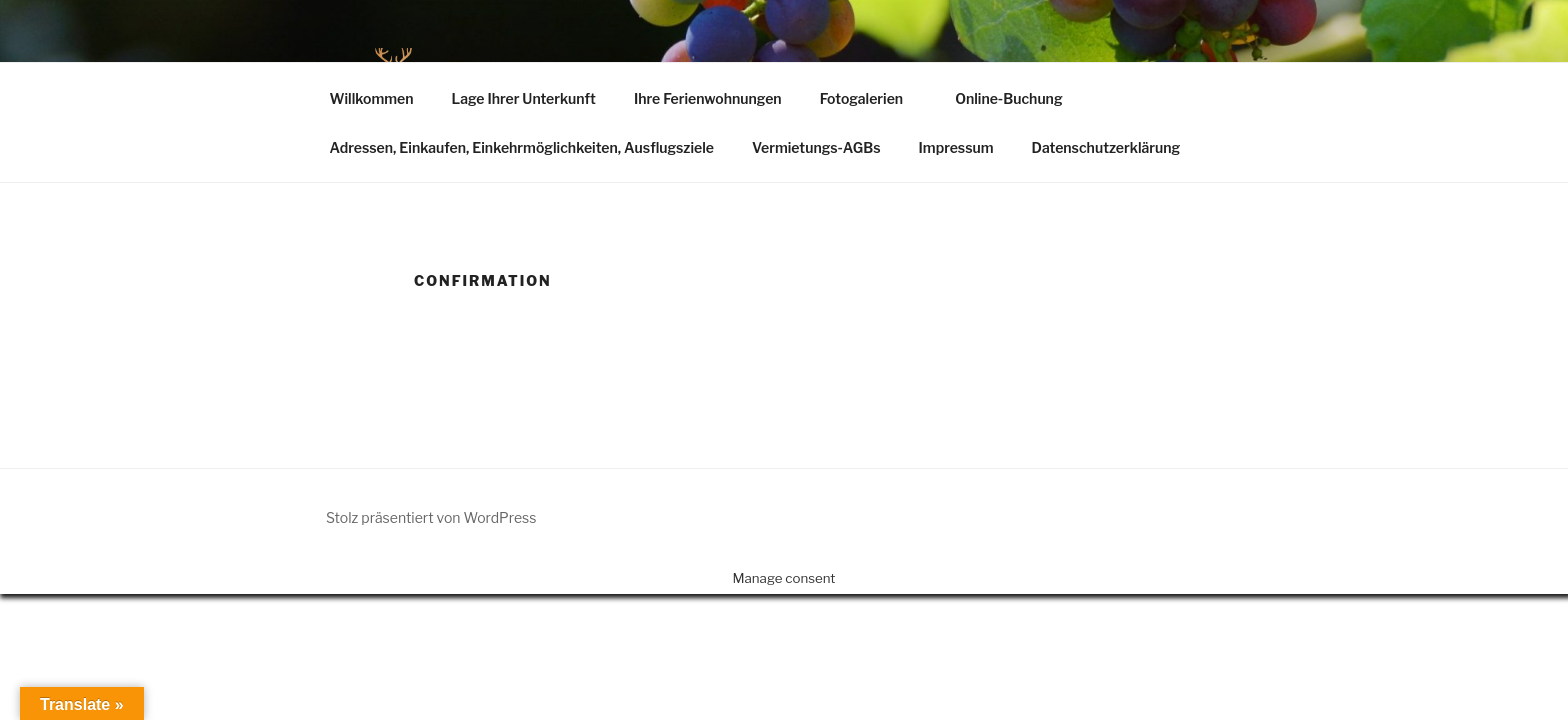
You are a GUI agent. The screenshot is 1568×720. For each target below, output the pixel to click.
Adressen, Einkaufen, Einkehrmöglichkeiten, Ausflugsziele (522, 147)
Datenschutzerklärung (1106, 147)
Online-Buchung (1008, 98)
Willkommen (372, 98)
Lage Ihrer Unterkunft (523, 98)
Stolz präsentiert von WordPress (431, 517)
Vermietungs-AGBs (816, 147)
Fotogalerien (871, 98)
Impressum (956, 147)
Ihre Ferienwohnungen (708, 98)
